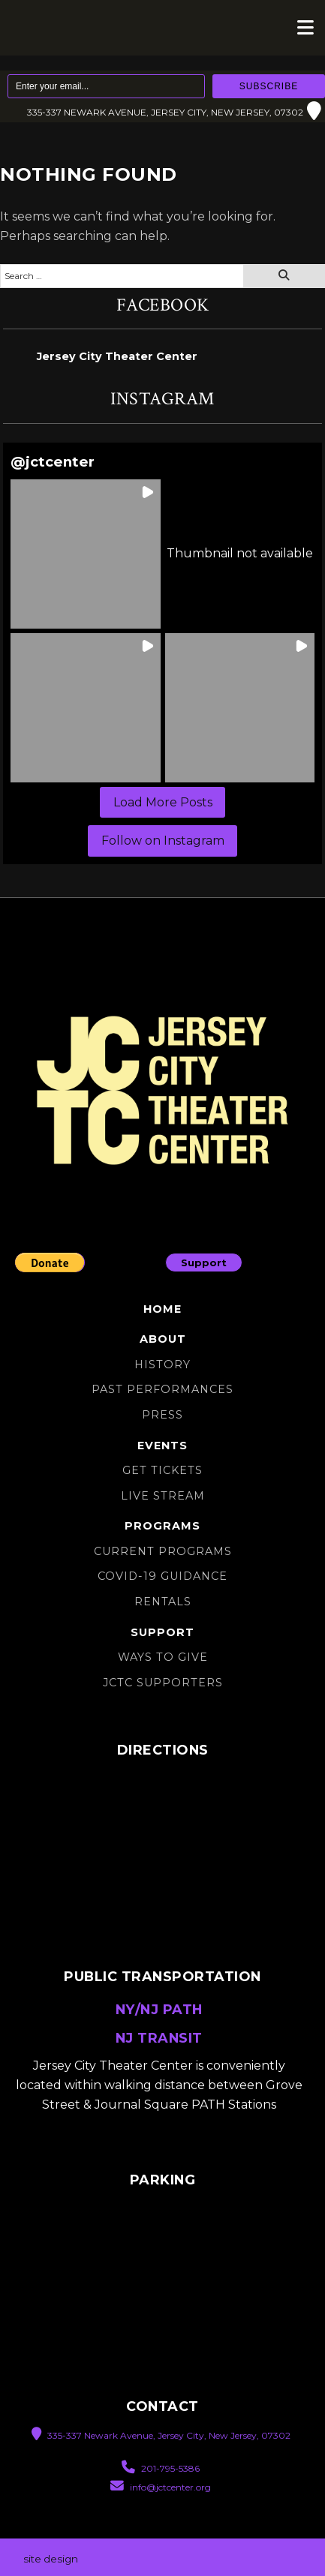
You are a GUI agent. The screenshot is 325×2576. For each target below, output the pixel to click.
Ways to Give (163, 1657)
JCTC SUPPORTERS (163, 1682)
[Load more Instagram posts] (162, 802)
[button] (85, 554)
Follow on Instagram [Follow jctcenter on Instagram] (162, 840)
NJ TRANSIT (159, 2038)
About (163, 1339)
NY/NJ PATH (159, 2009)
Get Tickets (162, 1470)
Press (162, 1415)
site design (50, 2559)
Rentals (162, 1601)
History (162, 1364)
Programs (162, 1526)
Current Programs (163, 1551)
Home (162, 1309)
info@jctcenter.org (160, 2486)
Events (162, 1445)
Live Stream (163, 1496)
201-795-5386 (161, 2467)
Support (204, 1262)
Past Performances (162, 1389)
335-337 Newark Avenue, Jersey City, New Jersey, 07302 (174, 112)
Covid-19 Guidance (162, 1576)
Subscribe (268, 86)
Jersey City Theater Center (117, 356)
